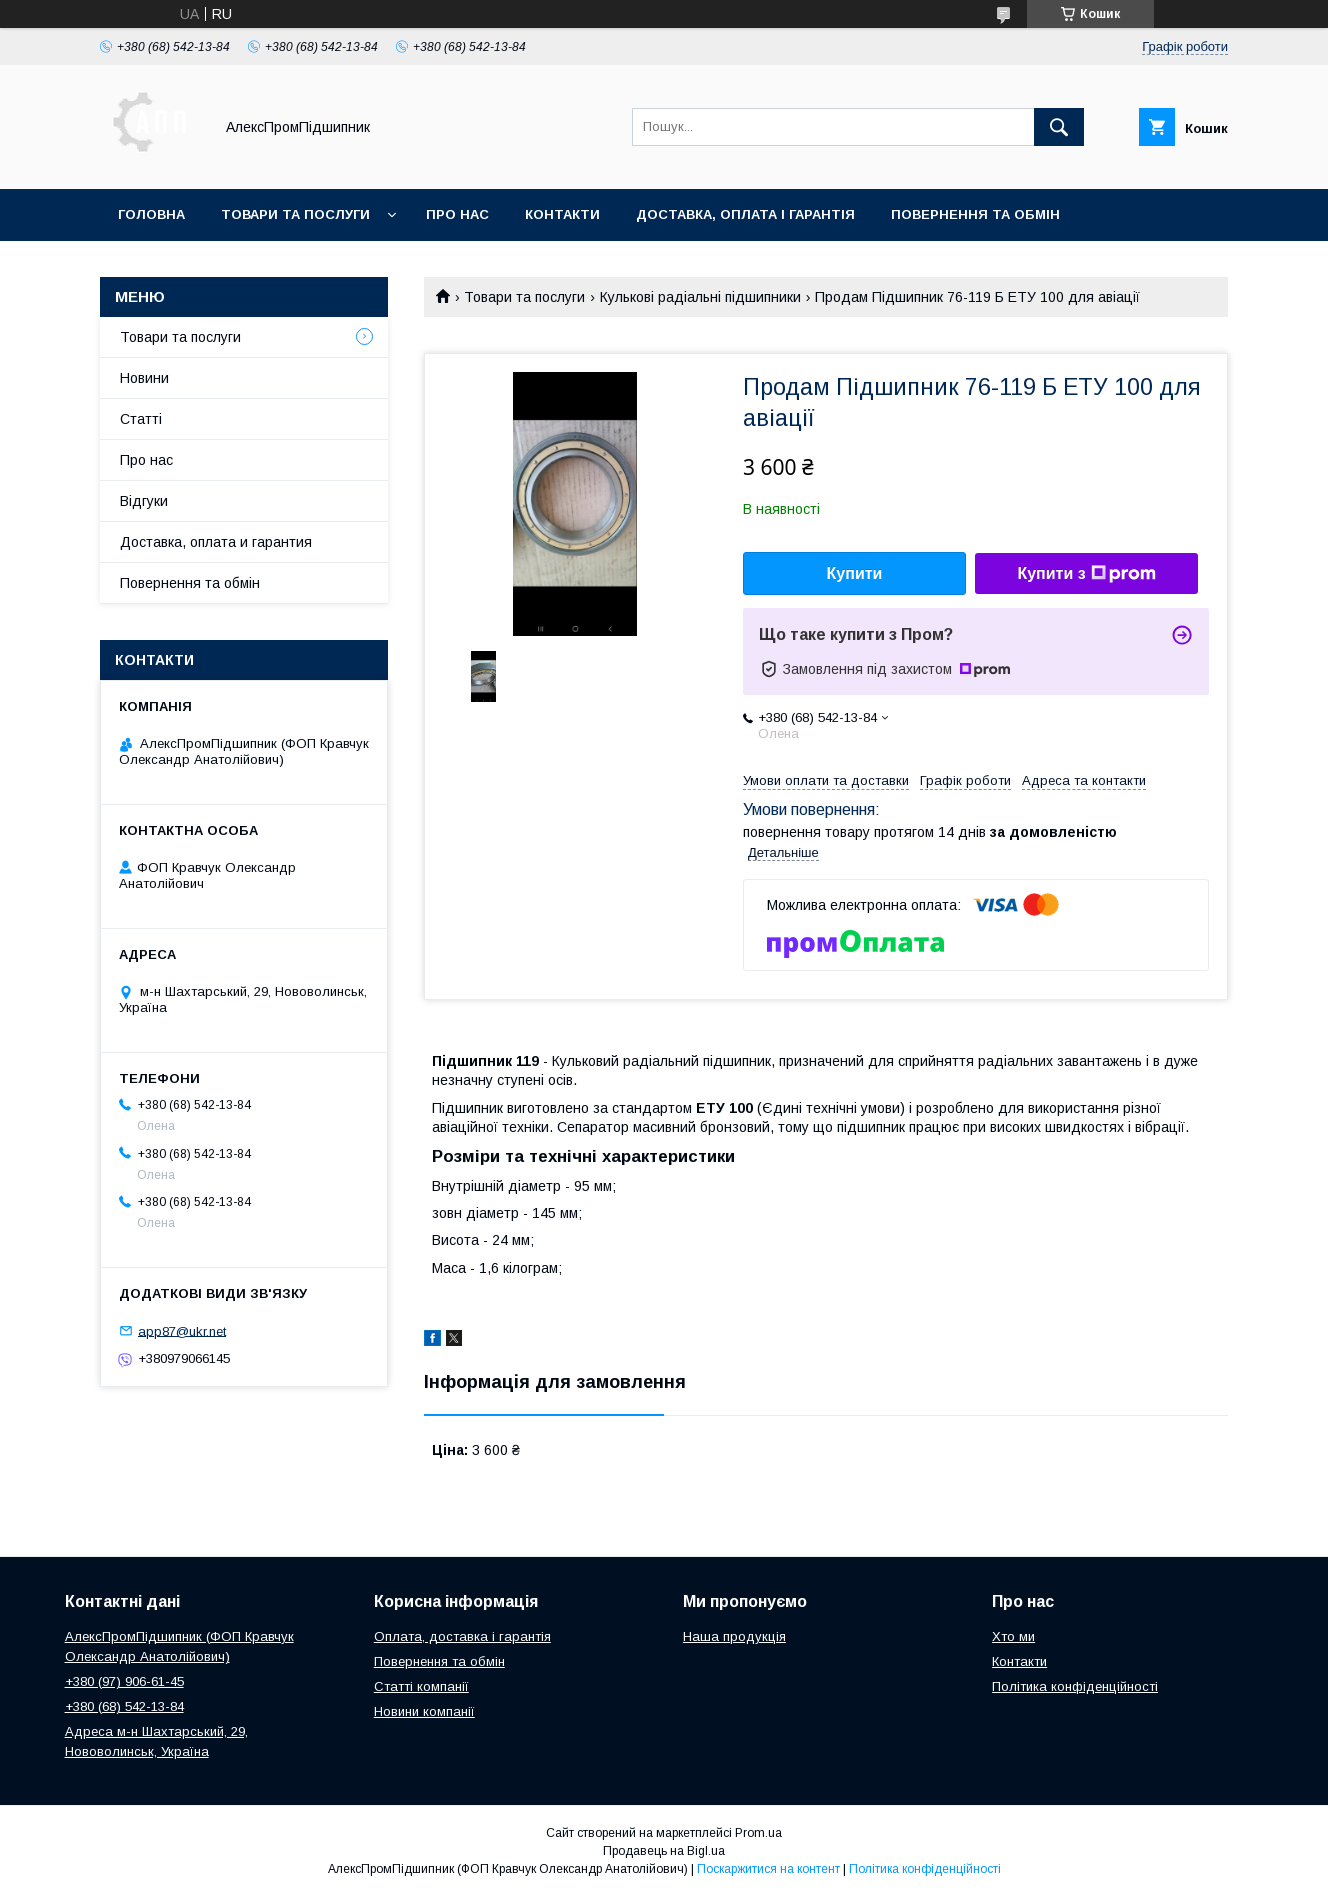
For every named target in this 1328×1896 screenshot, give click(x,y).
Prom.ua (758, 1833)
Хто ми (1013, 1636)
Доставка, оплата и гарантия (216, 542)
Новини (144, 378)
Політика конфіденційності (1075, 1686)
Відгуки (144, 501)
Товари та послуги (295, 214)
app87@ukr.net (182, 1330)
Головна (151, 214)
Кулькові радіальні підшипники (700, 297)
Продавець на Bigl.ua (664, 1851)
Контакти (562, 214)
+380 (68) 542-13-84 (124, 1706)
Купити (855, 573)
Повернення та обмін (975, 214)
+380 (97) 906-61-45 (124, 1681)
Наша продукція (734, 1636)
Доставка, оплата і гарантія (745, 214)
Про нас (457, 214)
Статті (141, 419)
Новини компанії (424, 1711)
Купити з (1086, 574)
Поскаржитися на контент (768, 1869)
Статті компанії (421, 1686)
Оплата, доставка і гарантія (462, 1636)
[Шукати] (1059, 127)
